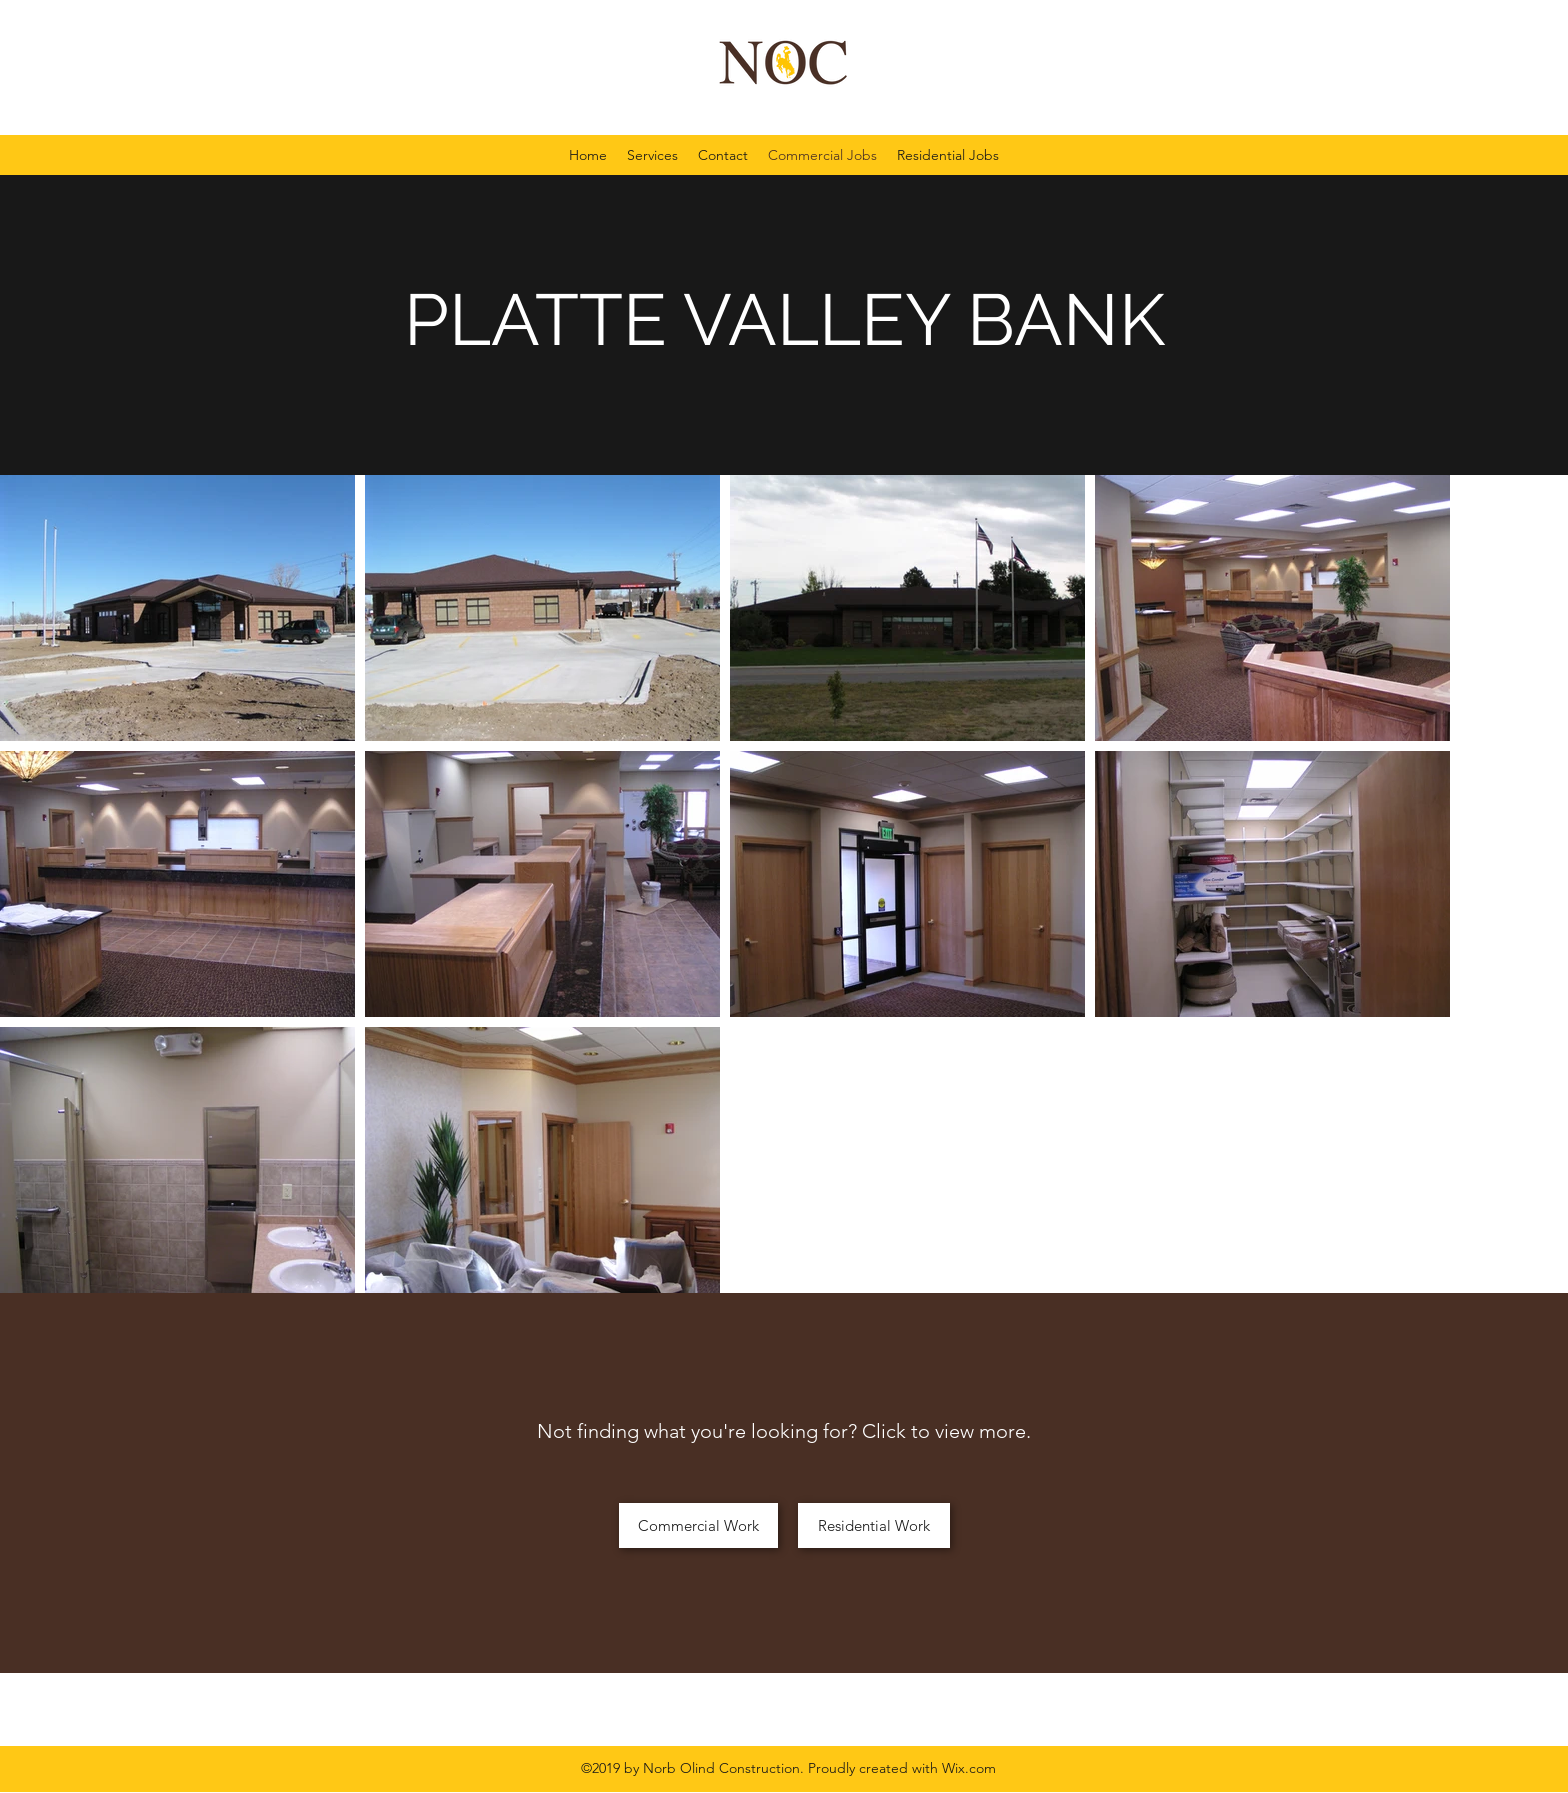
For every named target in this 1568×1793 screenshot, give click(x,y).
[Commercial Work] (698, 1525)
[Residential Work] (874, 1525)
